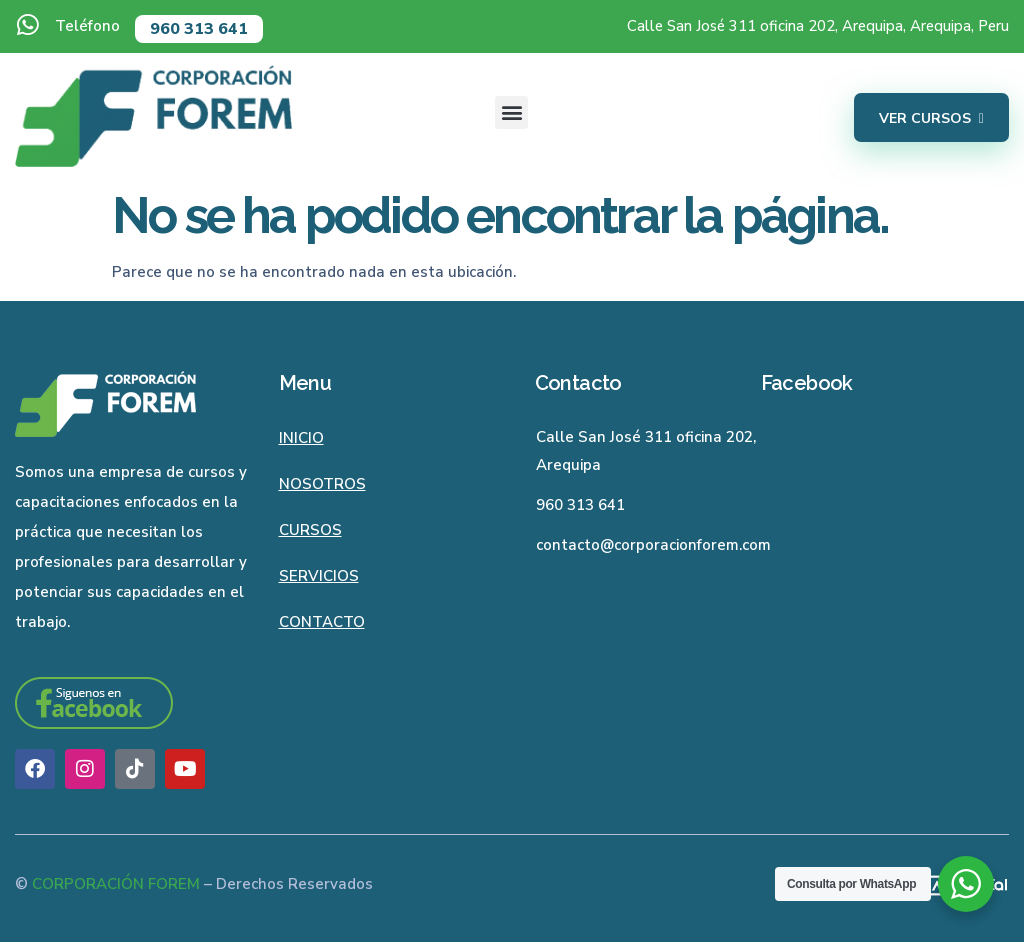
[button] (511, 112)
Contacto (322, 622)
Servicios (319, 576)
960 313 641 (199, 29)
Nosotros (322, 484)
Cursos (310, 530)
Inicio (301, 438)
